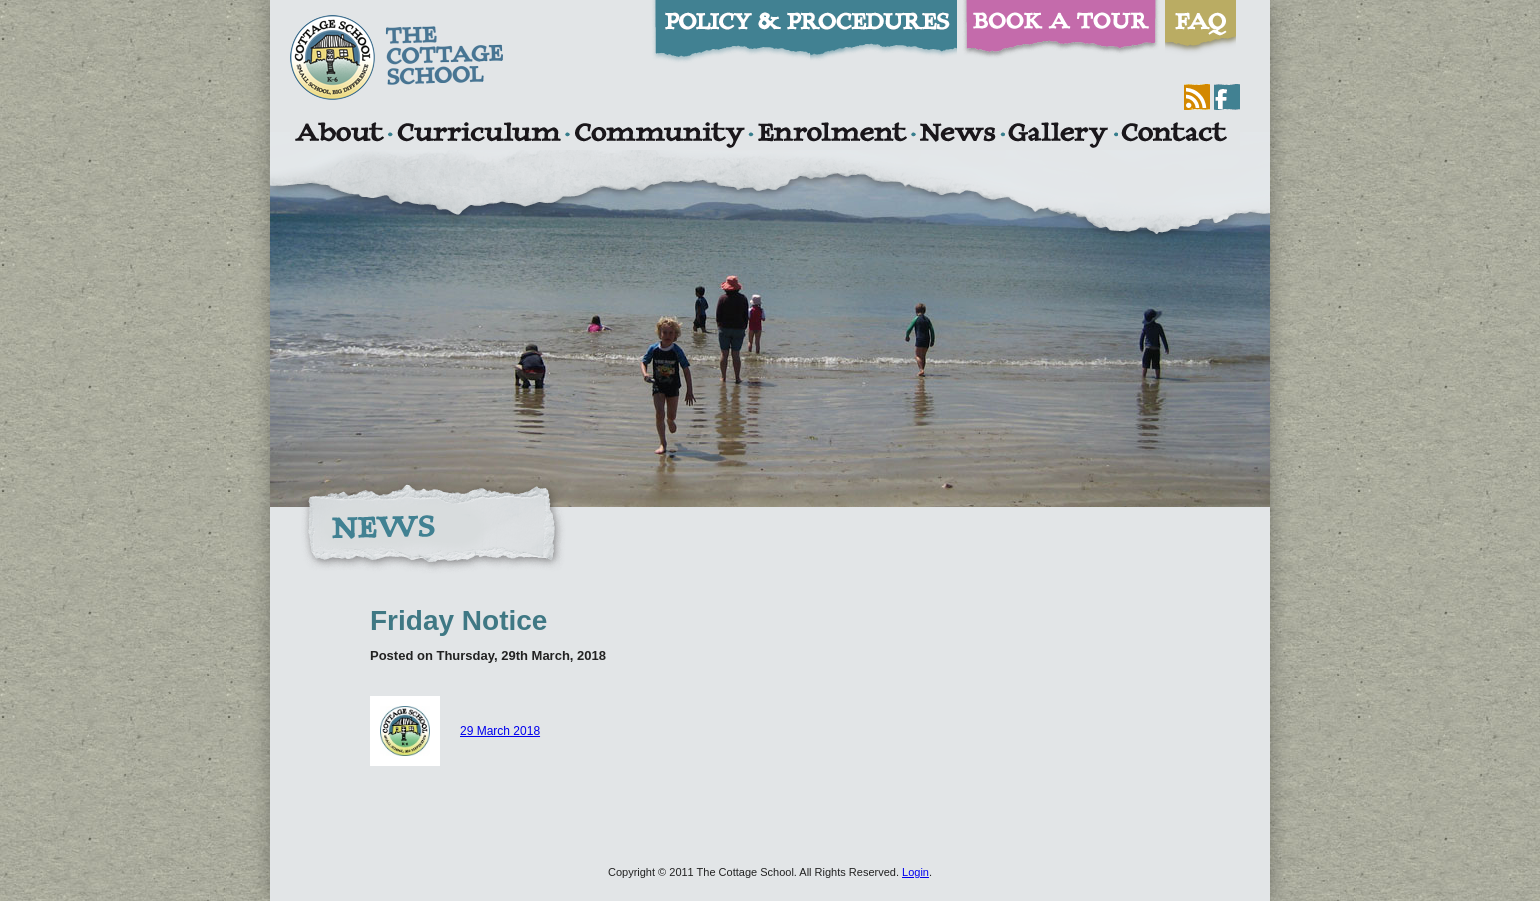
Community (659, 135)
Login (915, 872)
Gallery (1058, 135)
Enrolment (831, 135)
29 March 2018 (455, 731)
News (957, 135)
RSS (1197, 97)
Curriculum (479, 135)
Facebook (1227, 97)
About (338, 135)
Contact (1174, 135)
